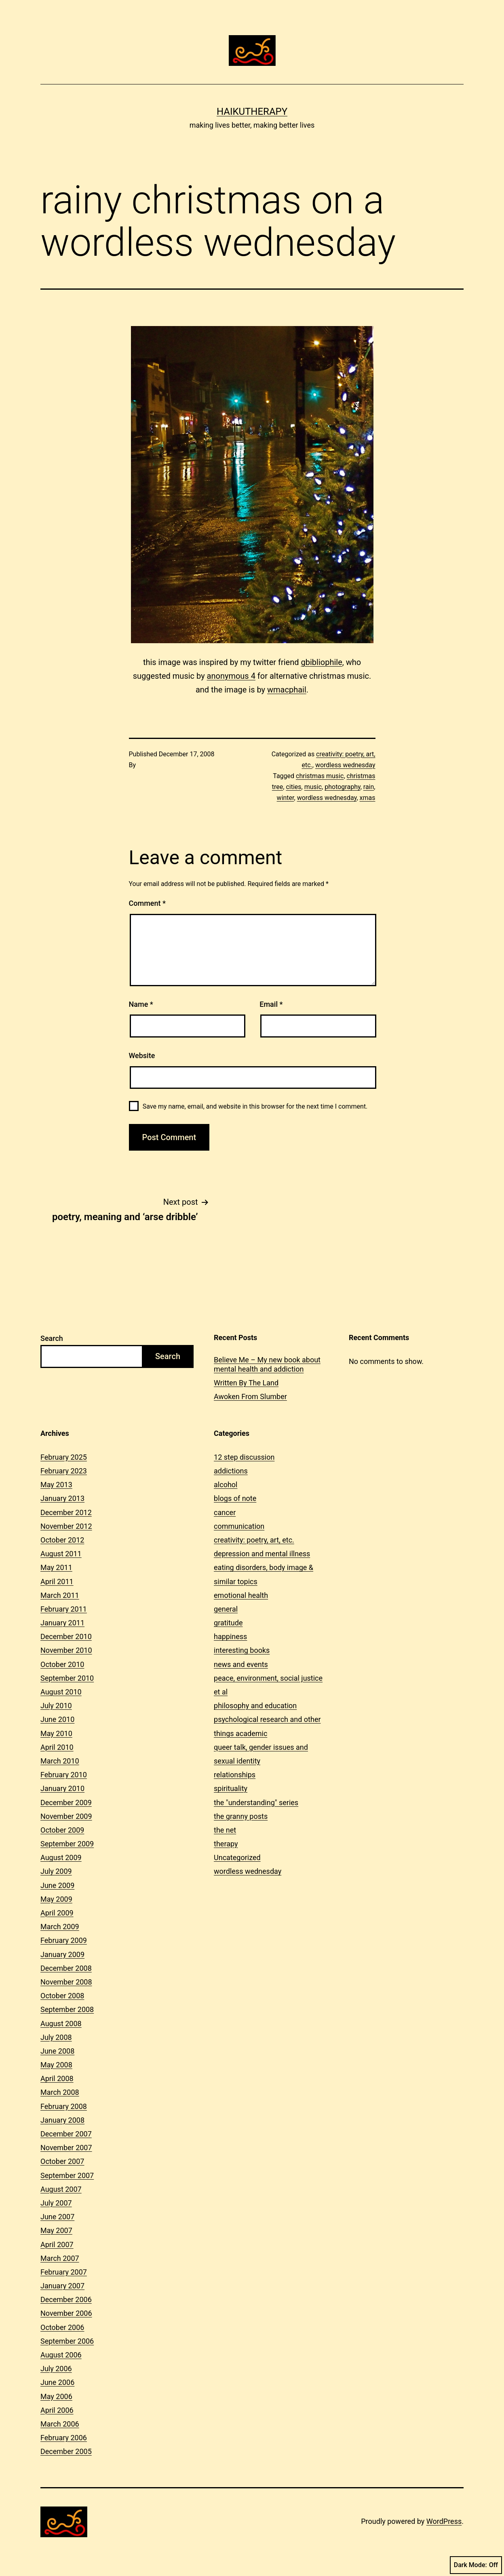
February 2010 (63, 1774)
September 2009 (67, 1843)
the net (225, 1830)
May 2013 (56, 1484)
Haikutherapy (252, 111)
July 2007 (56, 2203)
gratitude (228, 1622)
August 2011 (61, 1553)
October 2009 (62, 1830)
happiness (230, 1636)
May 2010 (56, 1733)
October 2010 (62, 1664)
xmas (367, 798)
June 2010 (57, 1719)
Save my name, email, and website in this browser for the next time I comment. (255, 1106)
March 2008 (59, 2092)
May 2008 (56, 2064)
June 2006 (57, 2382)
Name (141, 1004)
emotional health (241, 1595)
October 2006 (62, 2327)
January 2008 (62, 2120)
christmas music (320, 776)
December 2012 (66, 1512)
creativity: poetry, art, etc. (254, 1540)
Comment (147, 903)
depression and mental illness (262, 1553)
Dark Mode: (476, 2565)
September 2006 (67, 2341)
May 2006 (56, 2396)
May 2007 (56, 2230)
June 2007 (57, 2216)
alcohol (225, 1484)
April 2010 (57, 1747)
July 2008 (56, 2037)
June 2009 (57, 1885)
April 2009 (57, 1913)
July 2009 (56, 1871)
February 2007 (63, 2272)
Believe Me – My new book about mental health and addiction (267, 1364)
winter (285, 798)
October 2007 (62, 2161)
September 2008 (67, 2009)
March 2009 (59, 1926)
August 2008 (61, 2023)
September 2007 (67, 2175)
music (313, 787)
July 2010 (56, 1705)
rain (368, 787)
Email (271, 1004)
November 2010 (66, 1650)
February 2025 (63, 1457)
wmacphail (286, 690)
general (226, 1609)
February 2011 (63, 1609)
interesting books (242, 1650)
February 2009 (63, 1940)
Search (51, 1338)
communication (239, 1526)
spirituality (230, 1788)
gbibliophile (321, 662)
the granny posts (241, 1816)
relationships (234, 1774)
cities (293, 787)
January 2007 (62, 2285)
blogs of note (235, 1498)
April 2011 (57, 1581)
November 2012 (66, 1526)
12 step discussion (244, 1457)
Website (142, 1055)
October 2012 (62, 1540)
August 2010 (61, 1692)
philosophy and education (255, 1705)
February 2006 (63, 2437)
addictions (231, 1471)
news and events (241, 1664)
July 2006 (56, 2368)
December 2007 (66, 2134)
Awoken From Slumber (250, 1396)
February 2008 (63, 2106)
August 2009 (61, 1857)
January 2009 (62, 1954)
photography (342, 787)
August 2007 (61, 2189)
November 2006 (66, 2313)
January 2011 (62, 1622)
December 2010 (66, 1636)
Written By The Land (246, 1382)
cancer (225, 1512)
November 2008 (66, 1982)
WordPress (444, 2521)
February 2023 (63, 1471)
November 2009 (66, 1816)
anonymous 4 (231, 676)
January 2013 (62, 1498)
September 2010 (67, 1678)
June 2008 (57, 2051)
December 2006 (66, 2299)
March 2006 (59, 2424)
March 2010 (59, 1761)
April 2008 (57, 2078)
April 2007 (57, 2244)
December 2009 (66, 1802)
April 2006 (57, 2410)
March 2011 (59, 1595)
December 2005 (66, 2451)
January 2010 (62, 1788)
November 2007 (66, 2147)
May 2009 (56, 1899)
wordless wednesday (345, 765)
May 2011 (56, 1567)
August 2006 (61, 2355)
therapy (226, 1843)
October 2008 (62, 1995)
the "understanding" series (256, 1802)
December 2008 (66, 1968)
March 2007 (59, 2258)
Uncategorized (237, 1857)
